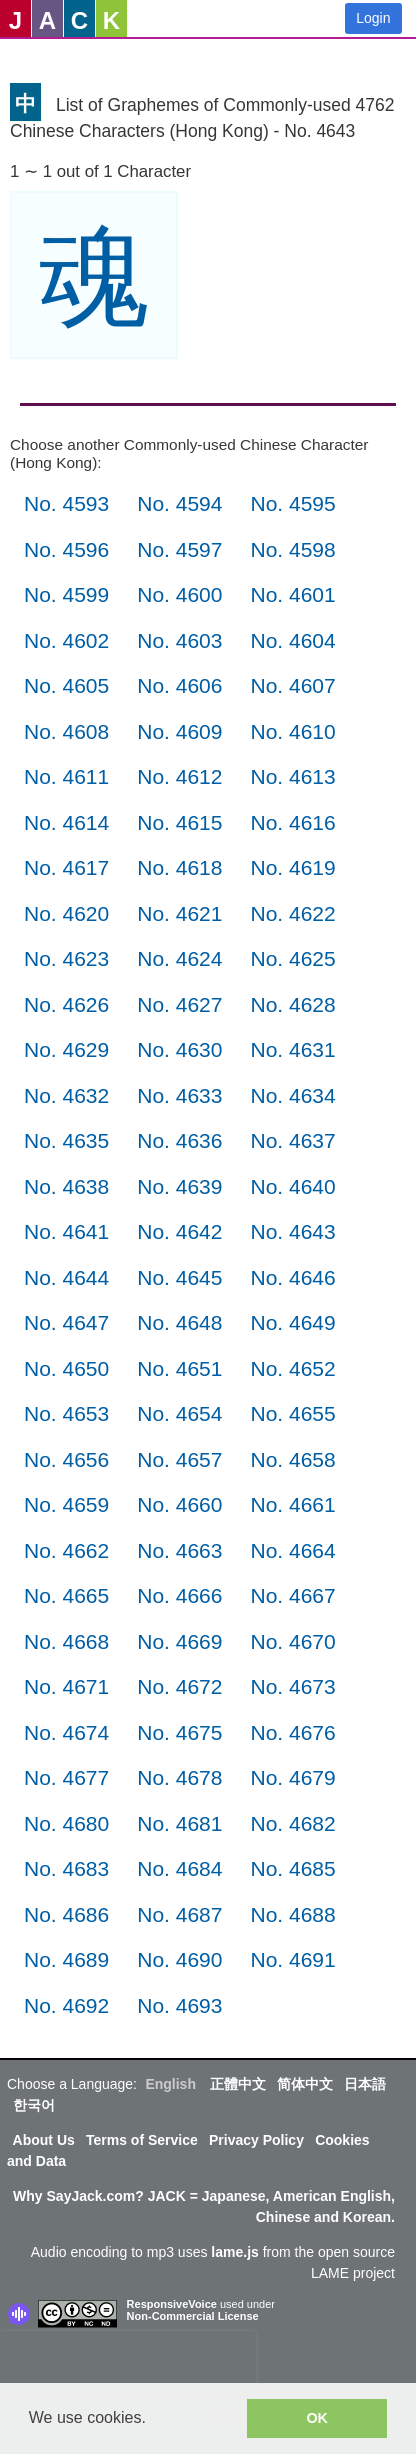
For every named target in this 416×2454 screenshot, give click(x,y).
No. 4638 (66, 1186)
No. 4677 (66, 1777)
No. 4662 (66, 1550)
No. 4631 (292, 1049)
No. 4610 (292, 731)
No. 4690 (179, 1959)
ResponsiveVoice (172, 2304)
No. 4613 (292, 776)
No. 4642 (179, 1231)
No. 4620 (66, 913)
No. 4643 (292, 1231)
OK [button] (317, 2418)
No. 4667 (292, 1595)
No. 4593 (66, 503)
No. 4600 (179, 594)
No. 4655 (292, 1413)
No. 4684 (179, 1868)
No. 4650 (66, 1368)
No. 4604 (292, 640)
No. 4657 (179, 1459)
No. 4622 (292, 913)
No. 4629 (66, 1049)
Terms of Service (142, 2140)
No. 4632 (66, 1095)
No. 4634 (292, 1095)
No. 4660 (179, 1504)
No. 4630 (179, 1049)
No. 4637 (292, 1140)
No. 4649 (292, 1322)
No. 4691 (292, 1959)
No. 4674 (66, 1732)
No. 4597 (179, 549)
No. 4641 (66, 1231)
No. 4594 (179, 503)
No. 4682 (292, 1823)
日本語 (365, 2084)
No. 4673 (292, 1686)
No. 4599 (66, 594)
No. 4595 (292, 503)
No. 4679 (292, 1777)
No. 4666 (179, 1595)
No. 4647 (66, 1322)
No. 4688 (292, 1914)
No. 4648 (179, 1322)
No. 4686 (66, 1914)
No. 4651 (179, 1368)
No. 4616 (292, 822)
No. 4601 (292, 594)
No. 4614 (66, 822)
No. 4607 (292, 685)
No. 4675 (179, 1732)
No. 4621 (179, 913)
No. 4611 (66, 776)
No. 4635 (66, 1140)
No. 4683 (66, 1868)
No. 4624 (179, 958)
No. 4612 (179, 776)
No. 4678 (179, 1777)
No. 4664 (292, 1550)
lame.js (234, 2252)
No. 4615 (179, 822)
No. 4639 (179, 1186)
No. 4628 (292, 1004)
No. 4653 (66, 1413)
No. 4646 (292, 1277)
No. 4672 (179, 1686)
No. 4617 (66, 867)
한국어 (34, 2105)
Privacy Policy (256, 2140)
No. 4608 (66, 731)
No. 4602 (66, 640)
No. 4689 (66, 1959)
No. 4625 (292, 958)
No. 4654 (179, 1413)
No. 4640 (292, 1186)
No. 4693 (179, 2005)
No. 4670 (292, 1641)
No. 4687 (179, 1914)
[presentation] (128, 2361)
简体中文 (305, 2084)
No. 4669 (179, 1641)
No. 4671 (66, 1686)
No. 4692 (66, 2005)
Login (373, 18)
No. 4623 (66, 958)
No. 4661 (292, 1504)
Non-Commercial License (193, 2316)
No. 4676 (292, 1732)
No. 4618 (179, 867)
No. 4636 (179, 1140)
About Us (44, 2140)
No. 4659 (66, 1504)
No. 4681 (179, 1823)
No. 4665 (66, 1595)
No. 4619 (292, 867)
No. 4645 (179, 1277)
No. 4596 (66, 549)
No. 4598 (292, 549)
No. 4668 (66, 1641)
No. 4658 (292, 1459)
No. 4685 (292, 1868)
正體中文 (238, 2084)
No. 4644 (66, 1277)
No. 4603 (179, 640)
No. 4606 (179, 685)
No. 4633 (179, 1095)
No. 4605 (66, 685)
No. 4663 (179, 1550)
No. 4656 (66, 1459)
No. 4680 (66, 1823)
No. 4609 (179, 731)
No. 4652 (292, 1368)
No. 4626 (66, 1004)
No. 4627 (179, 1004)
